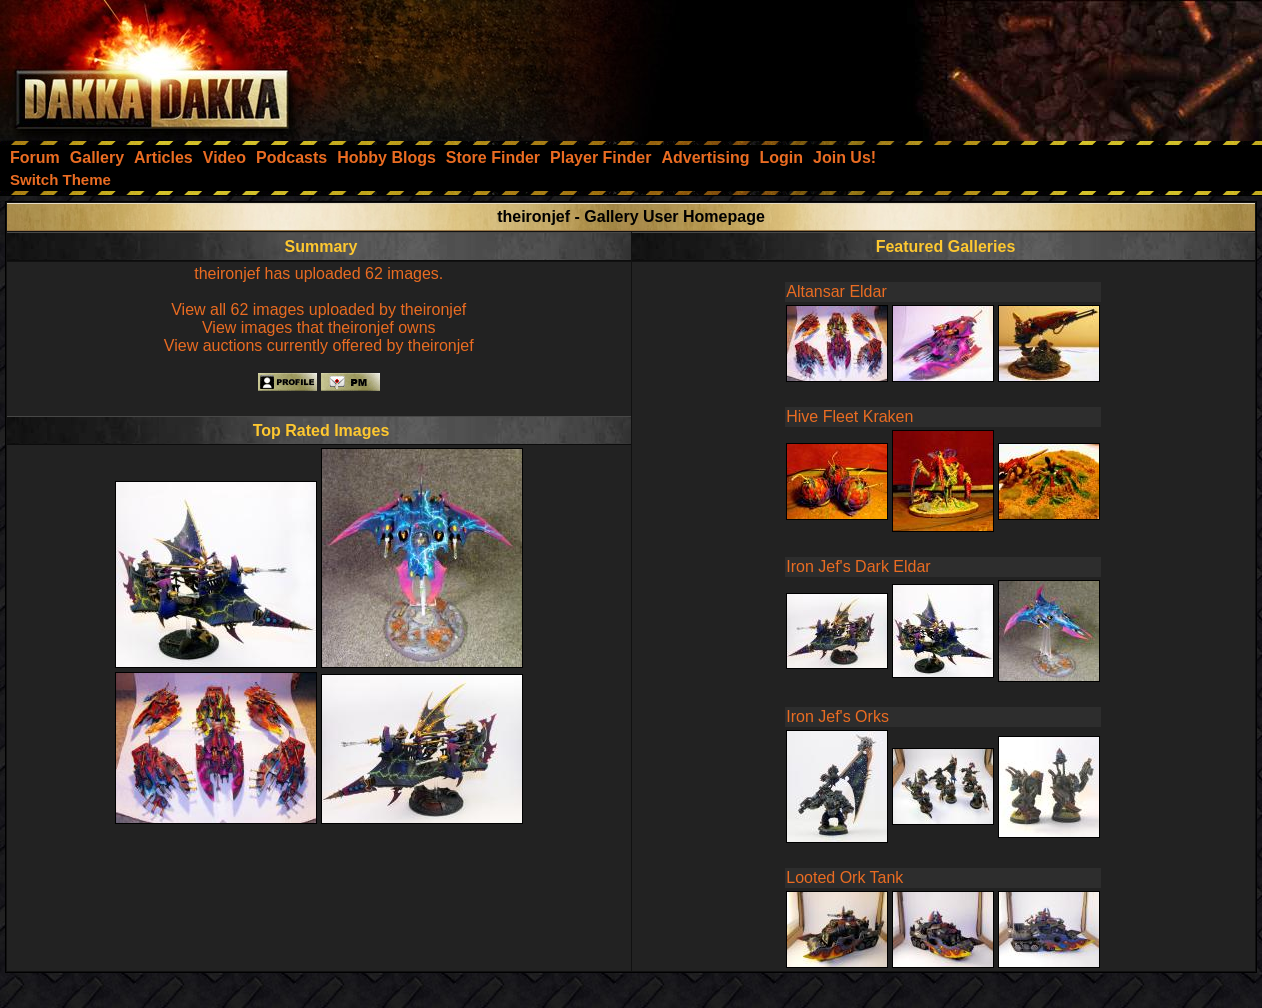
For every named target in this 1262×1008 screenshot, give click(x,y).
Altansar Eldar (836, 291)
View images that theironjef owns (319, 327)
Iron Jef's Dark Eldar (858, 566)
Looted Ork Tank (844, 877)
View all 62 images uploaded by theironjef (318, 309)
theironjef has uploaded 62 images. (318, 273)
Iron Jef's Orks (837, 716)
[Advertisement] (993, 65)
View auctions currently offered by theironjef (319, 345)
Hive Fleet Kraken (849, 416)
